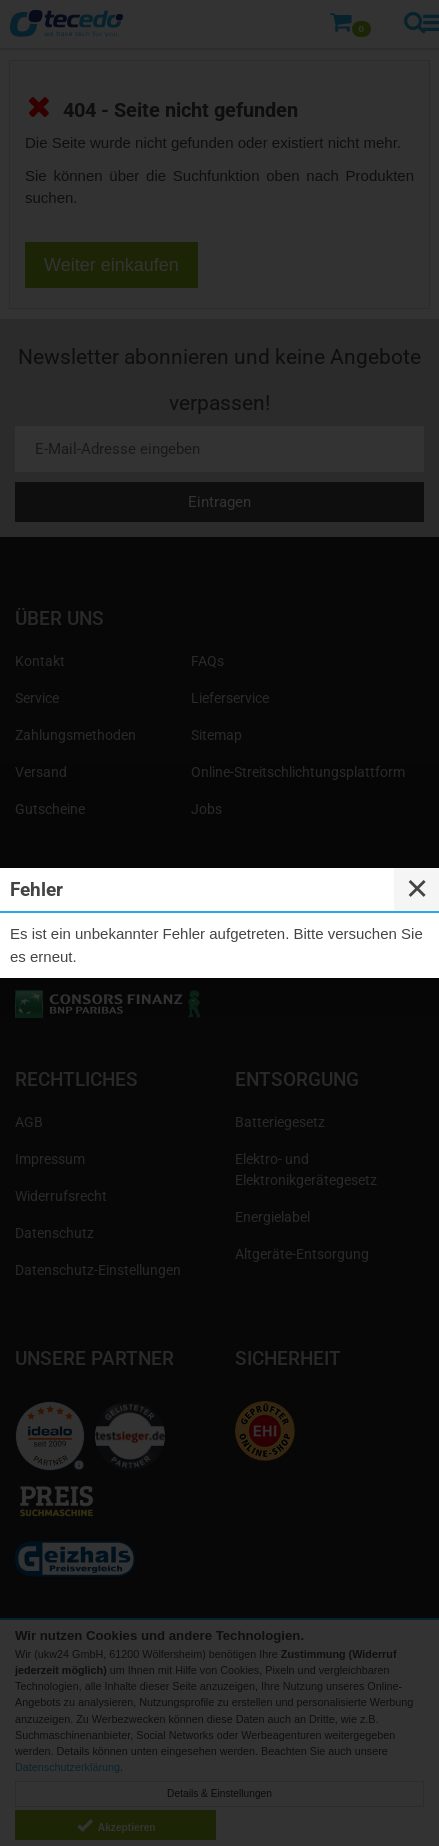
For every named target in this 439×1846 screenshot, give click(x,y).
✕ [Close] (417, 889)
